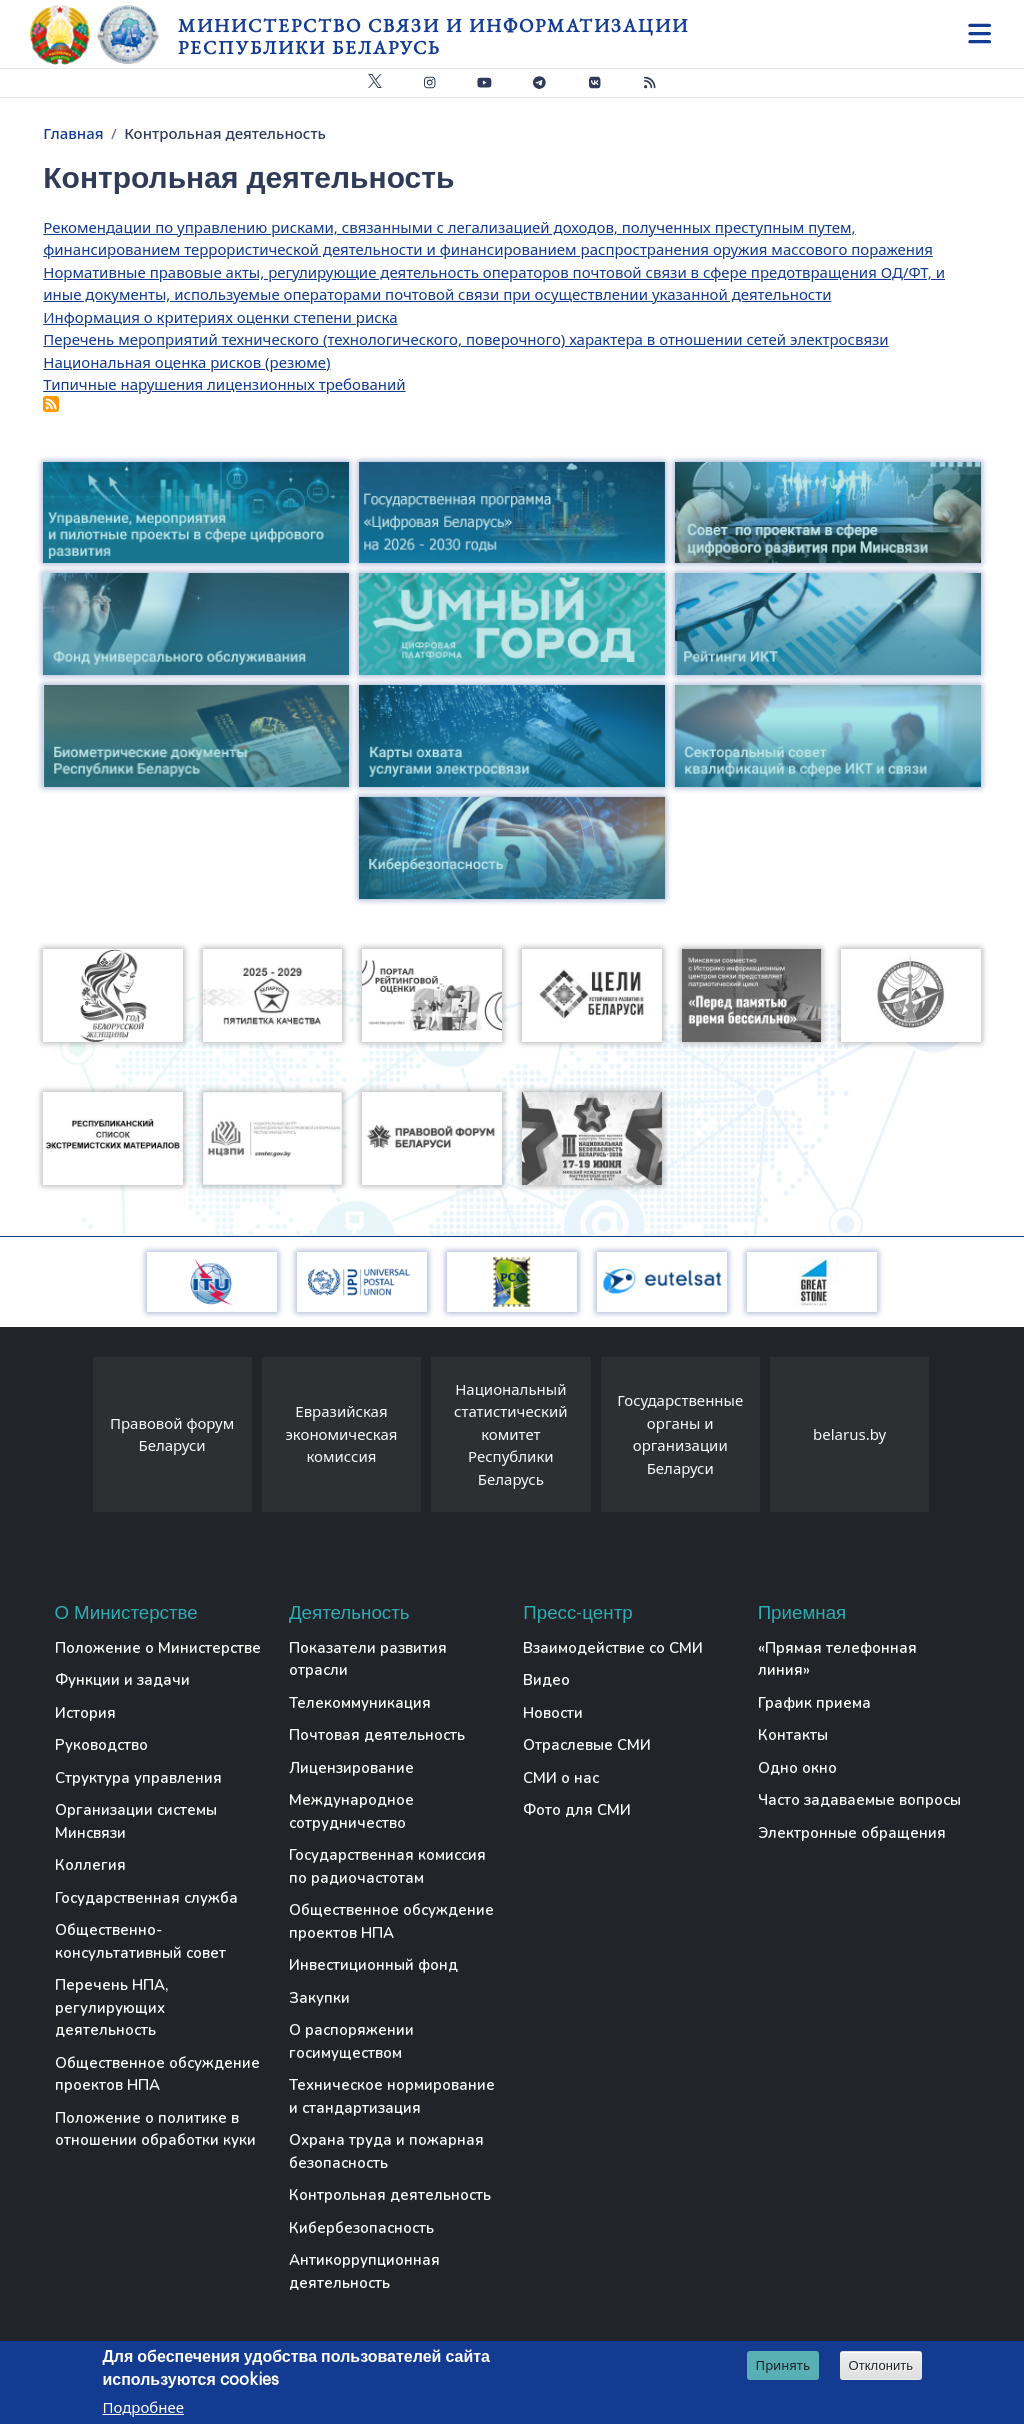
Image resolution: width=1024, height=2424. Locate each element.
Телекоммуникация (360, 1703)
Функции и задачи (122, 1680)
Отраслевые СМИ (587, 1745)
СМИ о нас (561, 1778)
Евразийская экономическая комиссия (341, 1433)
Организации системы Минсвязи (136, 1821)
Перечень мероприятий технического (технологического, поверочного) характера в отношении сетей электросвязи (465, 339)
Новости (553, 1713)
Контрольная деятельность (390, 2195)
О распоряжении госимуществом (351, 2041)
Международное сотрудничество (351, 1811)
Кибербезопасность (361, 2228)
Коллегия (90, 1865)
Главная (73, 133)
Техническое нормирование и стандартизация (392, 2096)
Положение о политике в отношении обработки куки (155, 2129)
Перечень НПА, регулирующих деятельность (111, 2007)
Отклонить (881, 2365)
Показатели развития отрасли (368, 1659)
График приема (814, 1703)
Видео (546, 1680)
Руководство (101, 1745)
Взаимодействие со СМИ (613, 1648)
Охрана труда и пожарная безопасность (386, 2151)
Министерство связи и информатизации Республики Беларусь (433, 36)
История (85, 1713)
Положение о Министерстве (158, 1648)
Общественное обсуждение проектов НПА (157, 2074)
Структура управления (138, 1778)
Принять (783, 2365)
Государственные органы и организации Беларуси (680, 1434)
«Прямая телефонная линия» (837, 1659)
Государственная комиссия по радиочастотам (387, 1866)
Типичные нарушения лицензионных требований (224, 384)
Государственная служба (146, 1898)
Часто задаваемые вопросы (859, 1800)
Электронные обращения (852, 1833)
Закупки (319, 1998)
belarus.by (849, 1434)
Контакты (793, 1735)
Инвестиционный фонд (373, 1965)
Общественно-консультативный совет (140, 1941)
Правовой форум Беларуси (172, 1434)
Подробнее (143, 2407)
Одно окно (797, 1768)
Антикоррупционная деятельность (364, 2271)
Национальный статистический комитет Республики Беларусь (511, 1434)
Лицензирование (351, 1768)
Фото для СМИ (577, 1810)
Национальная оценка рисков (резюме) (186, 362)
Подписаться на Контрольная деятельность (51, 404)
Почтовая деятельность (377, 1735)
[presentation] (73, 1439)
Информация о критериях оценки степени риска (220, 317)
